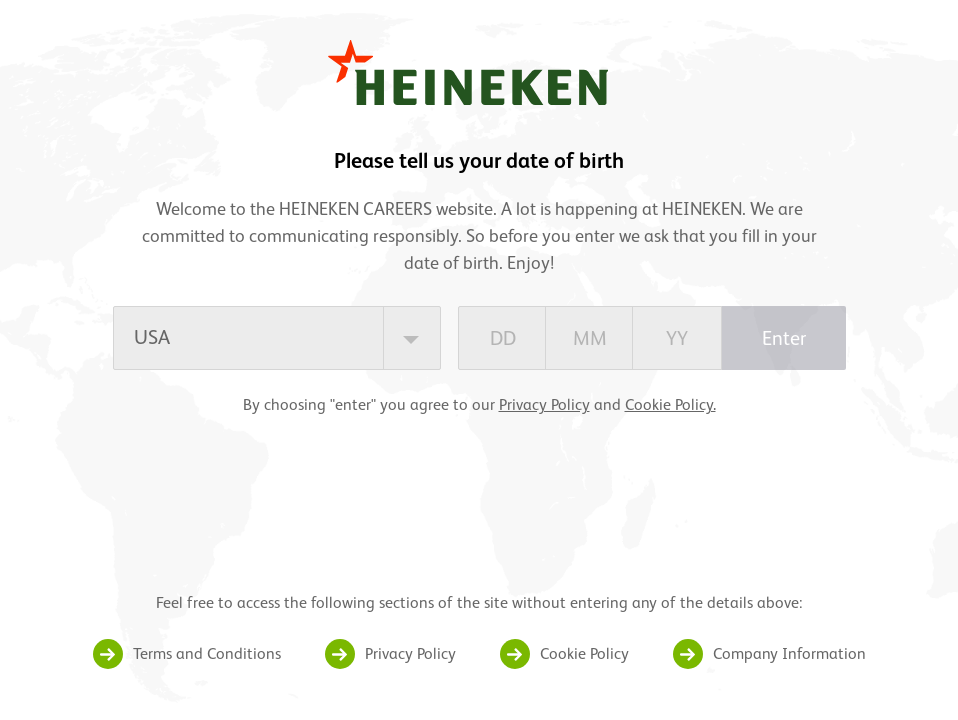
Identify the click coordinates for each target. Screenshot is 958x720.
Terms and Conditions (207, 653)
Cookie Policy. (670, 404)
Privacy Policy (544, 404)
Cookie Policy (584, 653)
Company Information (789, 653)
